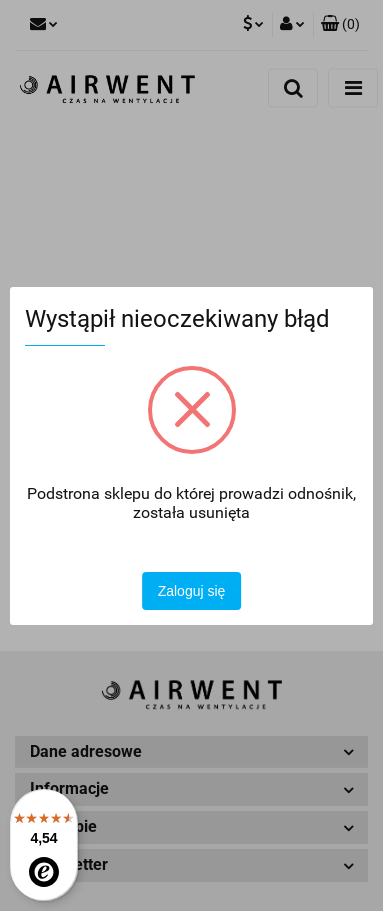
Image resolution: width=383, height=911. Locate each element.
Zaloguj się (192, 591)
